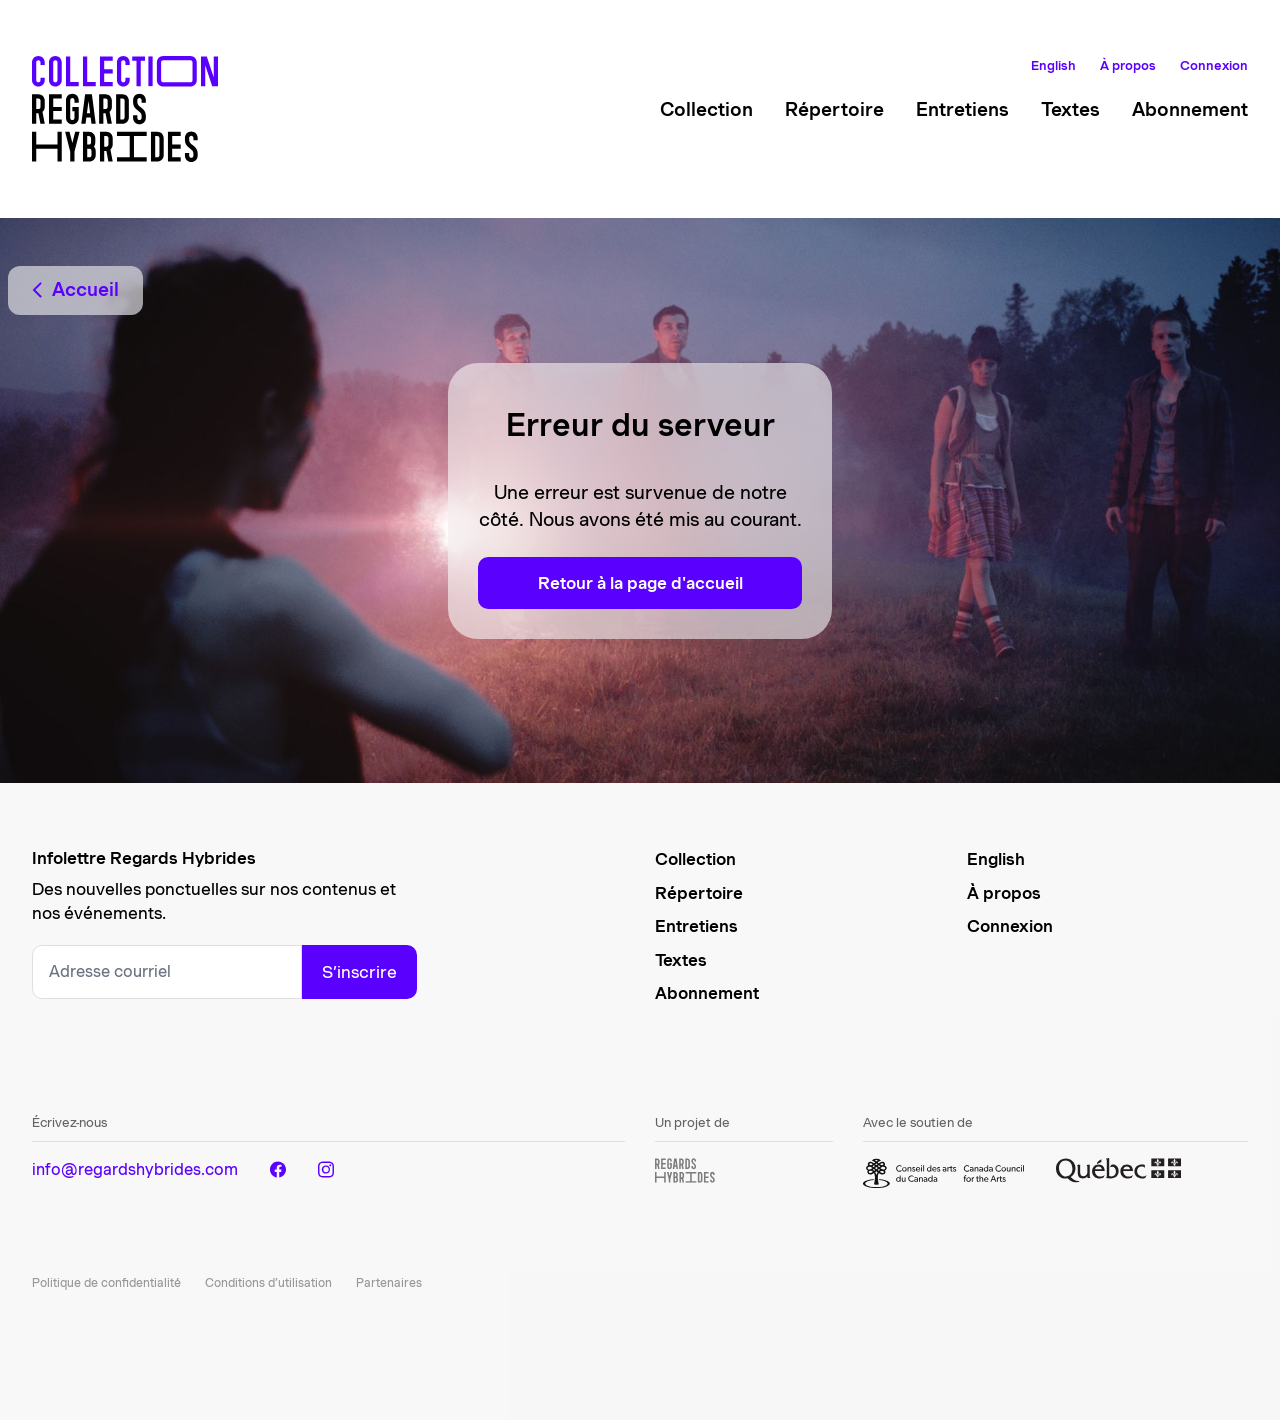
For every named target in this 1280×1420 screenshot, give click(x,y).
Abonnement (1190, 109)
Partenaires (389, 1282)
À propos (1128, 65)
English (1053, 65)
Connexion (1214, 65)
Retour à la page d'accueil (640, 583)
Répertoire (834, 109)
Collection (706, 109)
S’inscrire (359, 972)
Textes (1070, 109)
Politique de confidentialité (106, 1282)
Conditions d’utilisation (268, 1282)
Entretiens (962, 109)
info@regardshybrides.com (135, 1169)
